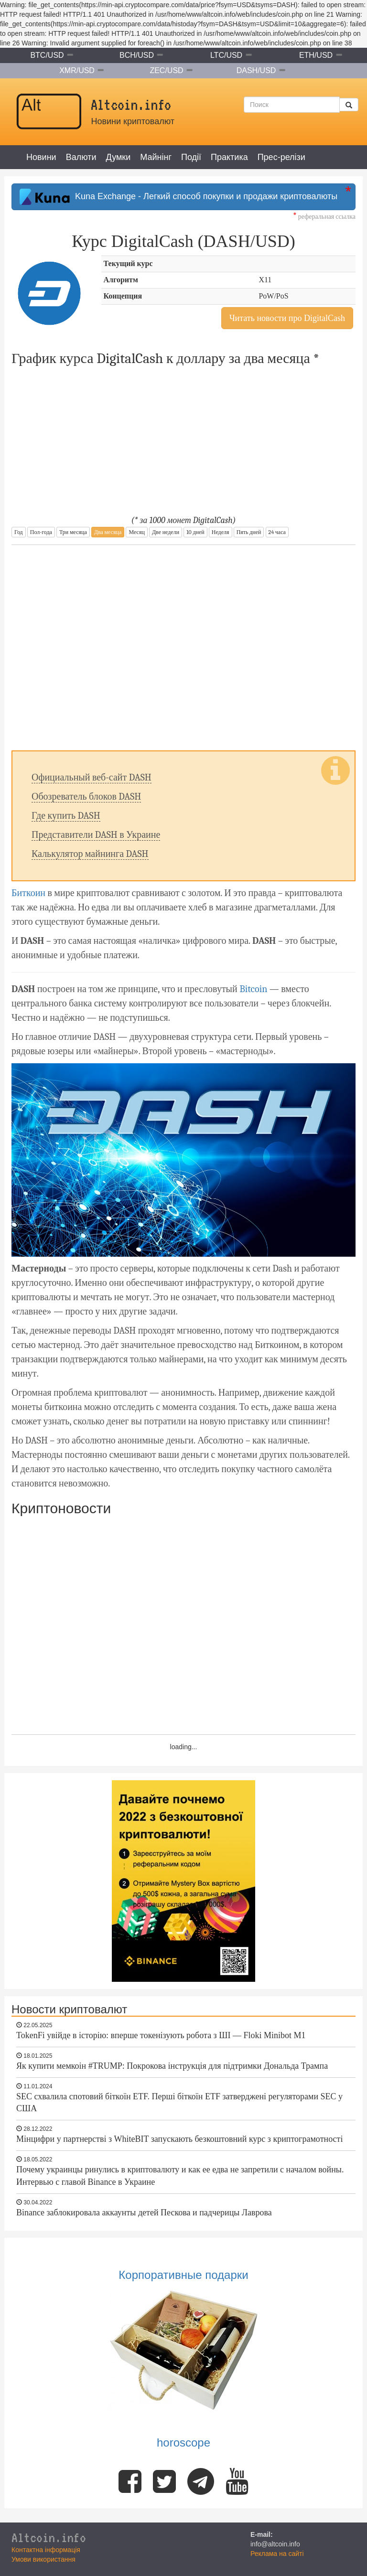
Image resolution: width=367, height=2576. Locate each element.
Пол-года (41, 532)
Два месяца (107, 532)
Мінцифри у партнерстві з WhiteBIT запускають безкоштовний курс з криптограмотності (179, 2139)
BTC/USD (47, 55)
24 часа (277, 532)
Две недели (165, 532)
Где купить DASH (66, 815)
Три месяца (73, 532)
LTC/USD (226, 55)
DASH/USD (256, 70)
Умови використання (43, 2559)
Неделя (220, 532)
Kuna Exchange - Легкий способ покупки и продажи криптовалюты (178, 197)
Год (18, 532)
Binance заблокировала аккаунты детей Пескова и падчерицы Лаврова (144, 2212)
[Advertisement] (183, 647)
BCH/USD (136, 55)
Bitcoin (253, 988)
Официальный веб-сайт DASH (91, 777)
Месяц (136, 532)
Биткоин (28, 892)
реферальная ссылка (324, 217)
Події (191, 157)
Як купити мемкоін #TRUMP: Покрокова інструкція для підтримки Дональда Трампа (172, 2066)
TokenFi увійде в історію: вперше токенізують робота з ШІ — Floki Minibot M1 (160, 2035)
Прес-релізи (281, 157)
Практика (229, 157)
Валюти (81, 157)
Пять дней (249, 532)
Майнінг (156, 157)
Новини (41, 157)
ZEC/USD (166, 70)
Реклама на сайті (277, 2553)
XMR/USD (77, 70)
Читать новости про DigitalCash (287, 318)
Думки (118, 157)
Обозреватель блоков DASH (86, 796)
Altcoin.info (48, 2537)
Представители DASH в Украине (96, 834)
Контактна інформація (45, 2550)
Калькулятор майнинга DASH (90, 853)
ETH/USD (316, 55)
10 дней (195, 532)
